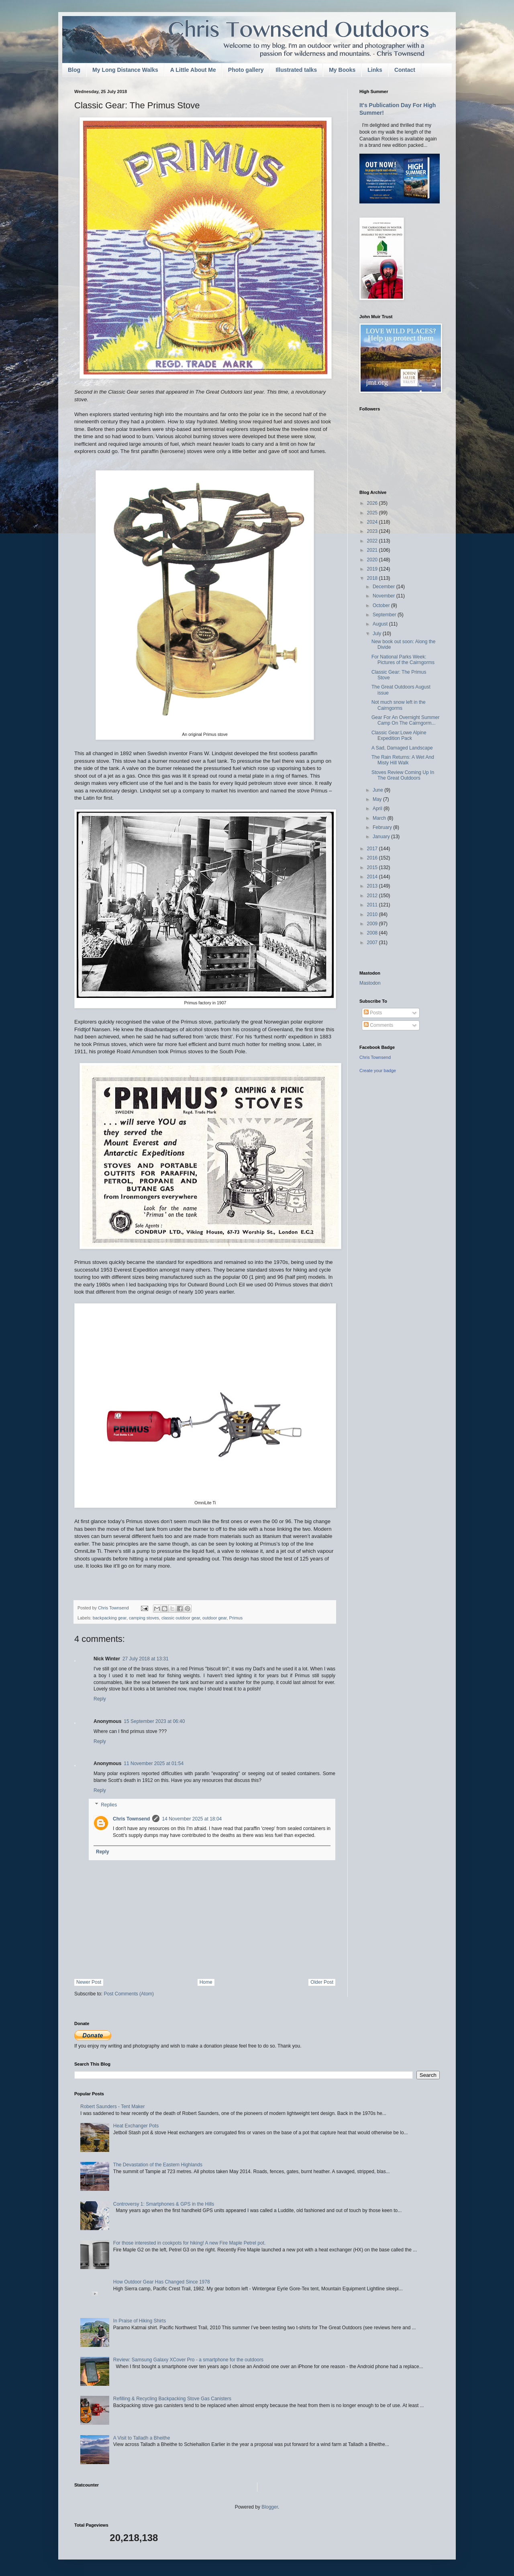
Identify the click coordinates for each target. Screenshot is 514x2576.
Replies (109, 1805)
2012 (373, 895)
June (378, 790)
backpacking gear (109, 1617)
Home (206, 1982)
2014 (373, 877)
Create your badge (377, 1070)
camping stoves (144, 1617)
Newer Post (88, 1982)
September (385, 615)
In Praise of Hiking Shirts (139, 2321)
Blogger (269, 2507)
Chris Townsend (131, 1819)
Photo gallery (246, 70)
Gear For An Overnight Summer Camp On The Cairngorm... (405, 720)
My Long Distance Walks (125, 70)
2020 (373, 560)
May (378, 799)
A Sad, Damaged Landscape (402, 748)
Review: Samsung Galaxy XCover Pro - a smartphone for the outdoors (188, 2360)
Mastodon (370, 983)
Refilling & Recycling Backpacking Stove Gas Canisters (172, 2398)
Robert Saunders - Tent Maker (112, 2106)
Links (374, 70)
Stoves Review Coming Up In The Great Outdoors (402, 775)
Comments (378, 1025)
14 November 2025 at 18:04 (192, 1819)
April (378, 808)
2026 (373, 503)
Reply (100, 1699)
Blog (74, 70)
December (384, 586)
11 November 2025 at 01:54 (154, 1763)
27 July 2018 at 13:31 (145, 1659)
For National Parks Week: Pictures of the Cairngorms (402, 659)
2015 (373, 867)
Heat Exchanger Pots (136, 2126)
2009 (373, 923)
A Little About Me (193, 70)
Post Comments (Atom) (129, 1994)
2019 (373, 569)
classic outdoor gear (180, 1617)
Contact (404, 70)
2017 (373, 848)
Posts (373, 1013)
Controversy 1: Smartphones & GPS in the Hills (163, 2204)
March (380, 818)
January (382, 836)
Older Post (321, 1982)
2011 (373, 905)
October (382, 605)
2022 (373, 541)
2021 (373, 550)
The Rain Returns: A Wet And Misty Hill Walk (402, 760)
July (378, 633)
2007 (373, 942)
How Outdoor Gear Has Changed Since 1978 (161, 2282)
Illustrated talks (296, 70)
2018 (373, 578)
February (383, 827)
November (384, 596)
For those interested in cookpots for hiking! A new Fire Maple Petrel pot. (189, 2243)
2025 (373, 513)
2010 (373, 914)
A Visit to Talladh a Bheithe (141, 2438)
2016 (373, 858)
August (381, 624)
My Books (342, 70)
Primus (236, 1617)
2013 (373, 886)
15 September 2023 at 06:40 (154, 1721)
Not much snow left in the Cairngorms (398, 705)
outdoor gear (214, 1617)
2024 (373, 522)
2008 (373, 933)
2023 (373, 531)
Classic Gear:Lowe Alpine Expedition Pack (398, 735)
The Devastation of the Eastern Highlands (157, 2165)
